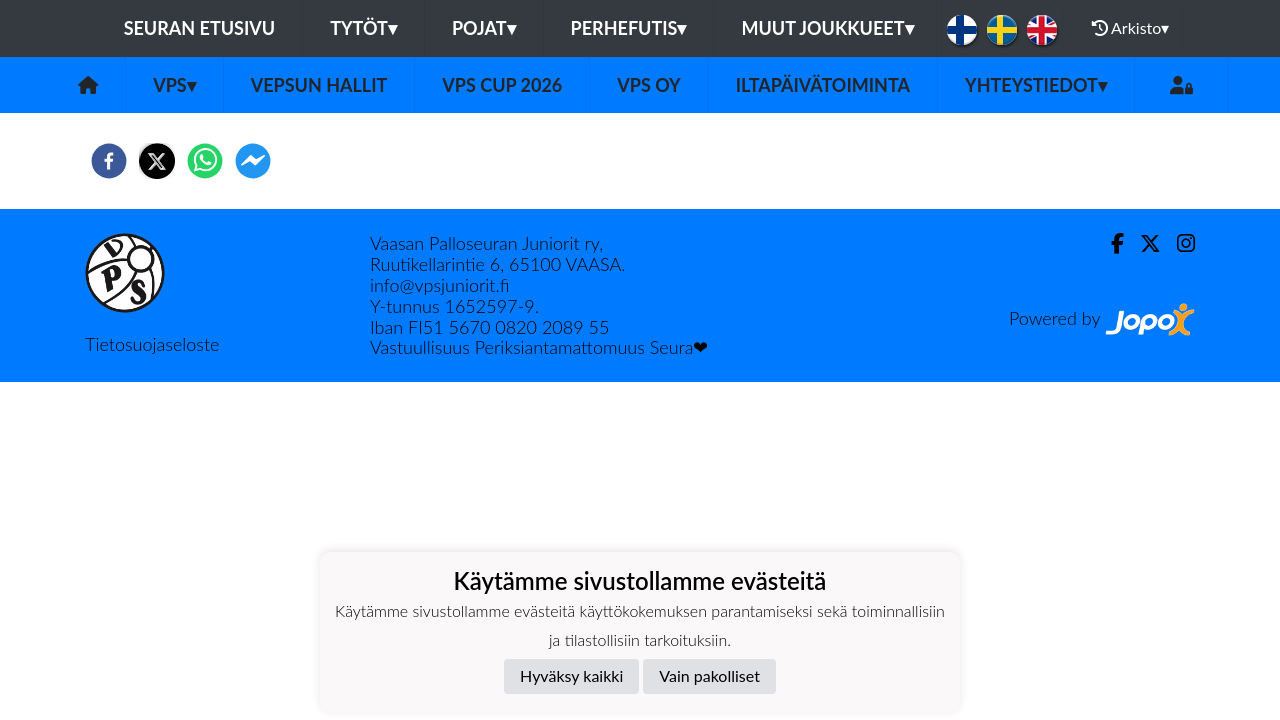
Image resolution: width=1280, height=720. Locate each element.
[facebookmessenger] (253, 161)
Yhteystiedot (1036, 85)
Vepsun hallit (319, 85)
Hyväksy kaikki (571, 675)
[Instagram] (1178, 243)
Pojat (484, 28)
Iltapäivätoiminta (823, 85)
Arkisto (1131, 28)
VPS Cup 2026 (502, 85)
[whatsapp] (205, 161)
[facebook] (109, 161)
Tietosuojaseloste (152, 344)
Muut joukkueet (827, 28)
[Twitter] (1142, 243)
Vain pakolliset (709, 675)
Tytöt (363, 28)
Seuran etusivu (200, 28)
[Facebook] (1109, 243)
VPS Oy (648, 85)
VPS (174, 85)
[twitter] (157, 161)
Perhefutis (629, 28)
